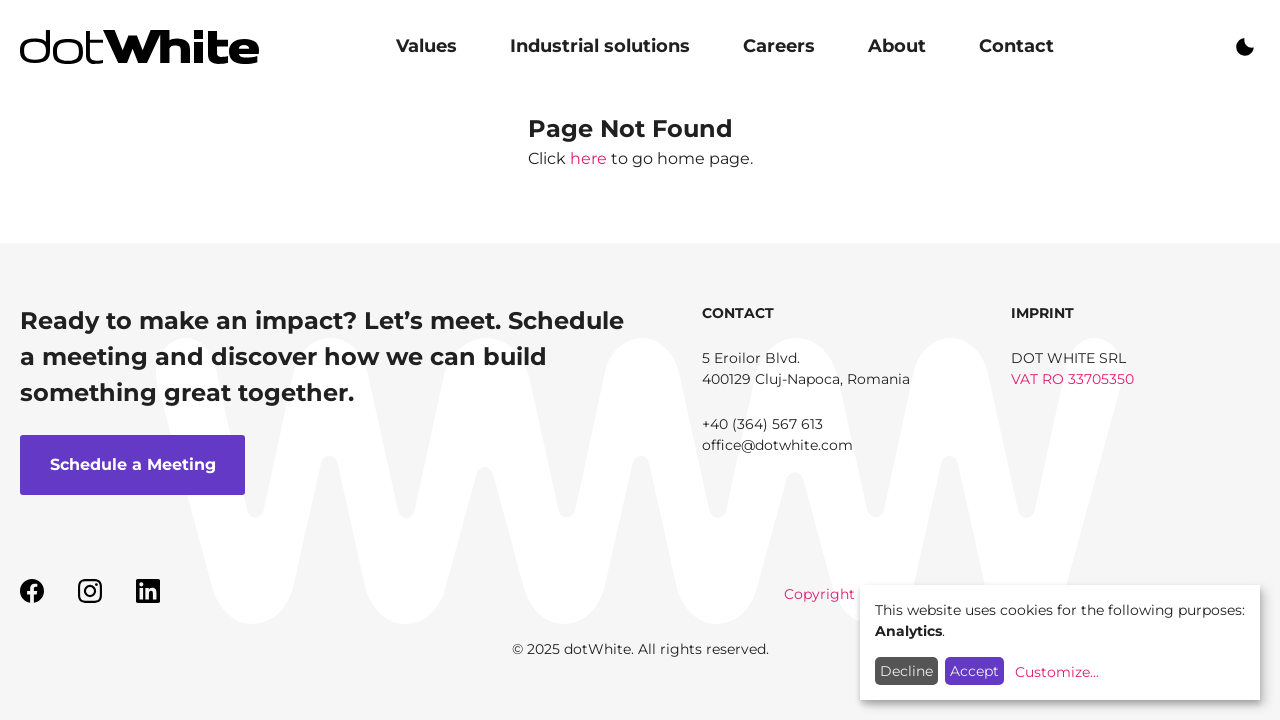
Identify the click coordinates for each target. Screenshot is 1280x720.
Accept (974, 671)
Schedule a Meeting (133, 464)
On (1245, 47)
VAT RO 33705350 (1072, 379)
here (588, 158)
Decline (906, 671)
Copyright (819, 594)
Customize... (1057, 672)
